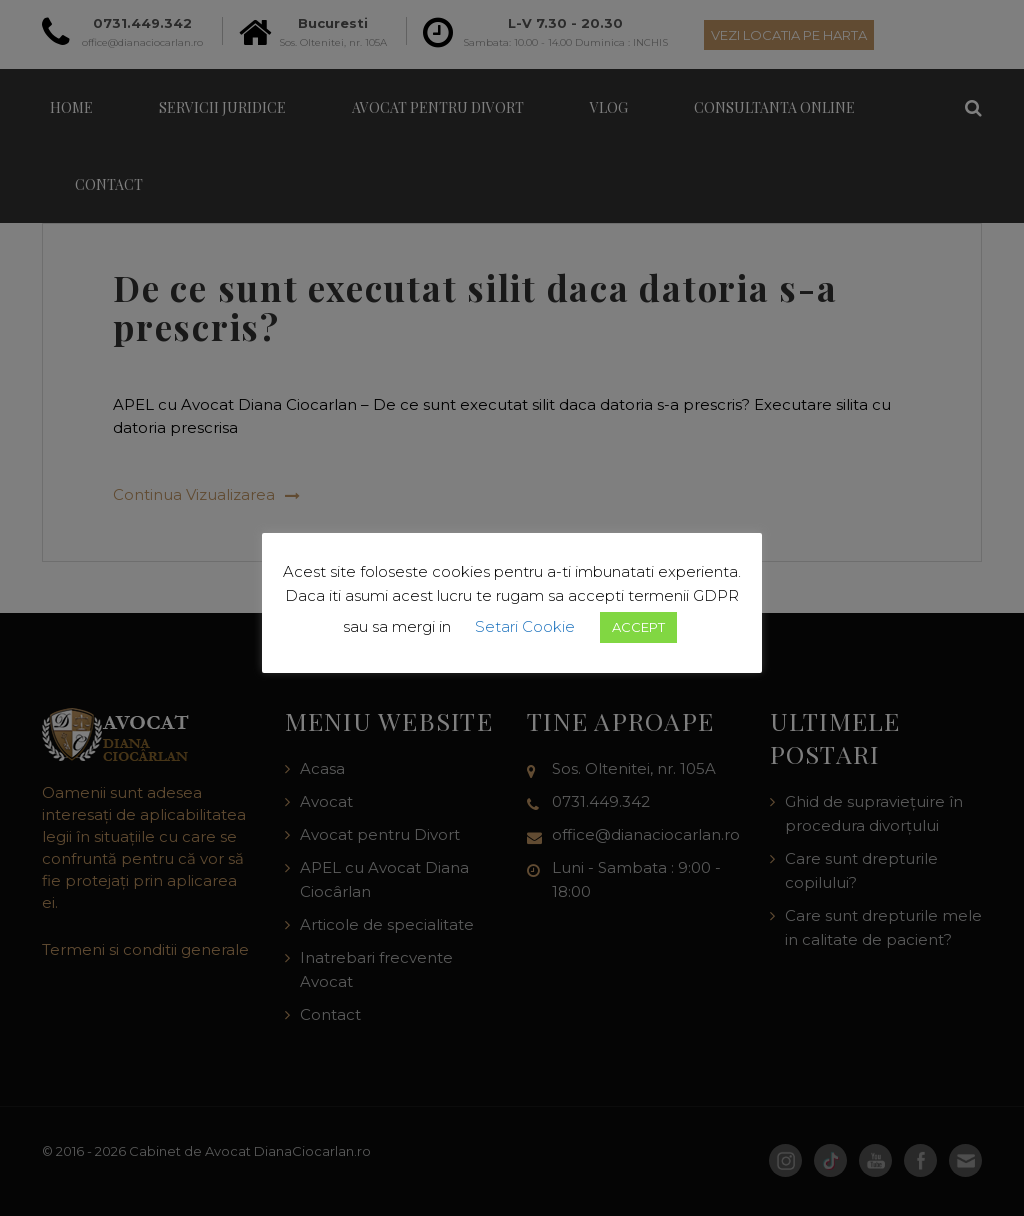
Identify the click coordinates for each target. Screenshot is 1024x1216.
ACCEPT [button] (638, 627)
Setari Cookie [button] (525, 626)
